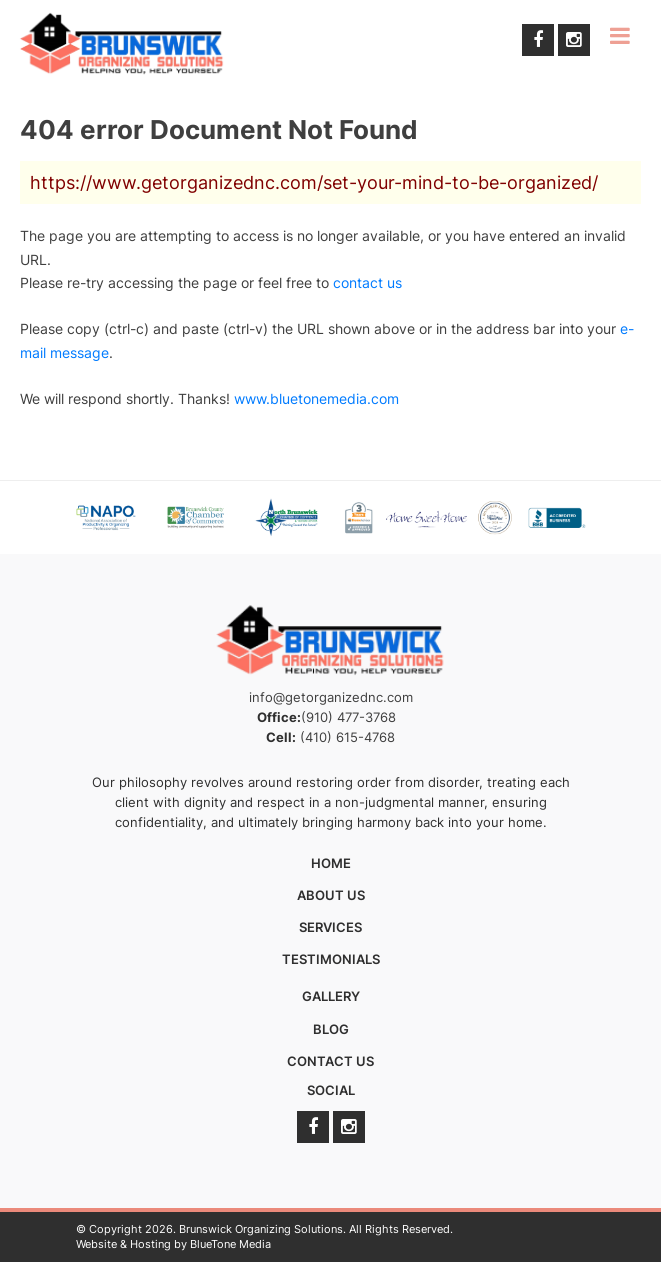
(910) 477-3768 (348, 717)
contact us (367, 282)
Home (331, 863)
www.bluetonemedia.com (316, 398)
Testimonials (331, 959)
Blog (331, 1029)
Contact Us (330, 1061)
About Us (331, 895)
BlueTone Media (230, 1244)
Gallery (331, 996)
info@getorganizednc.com (331, 697)
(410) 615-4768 (347, 737)
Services (330, 927)
